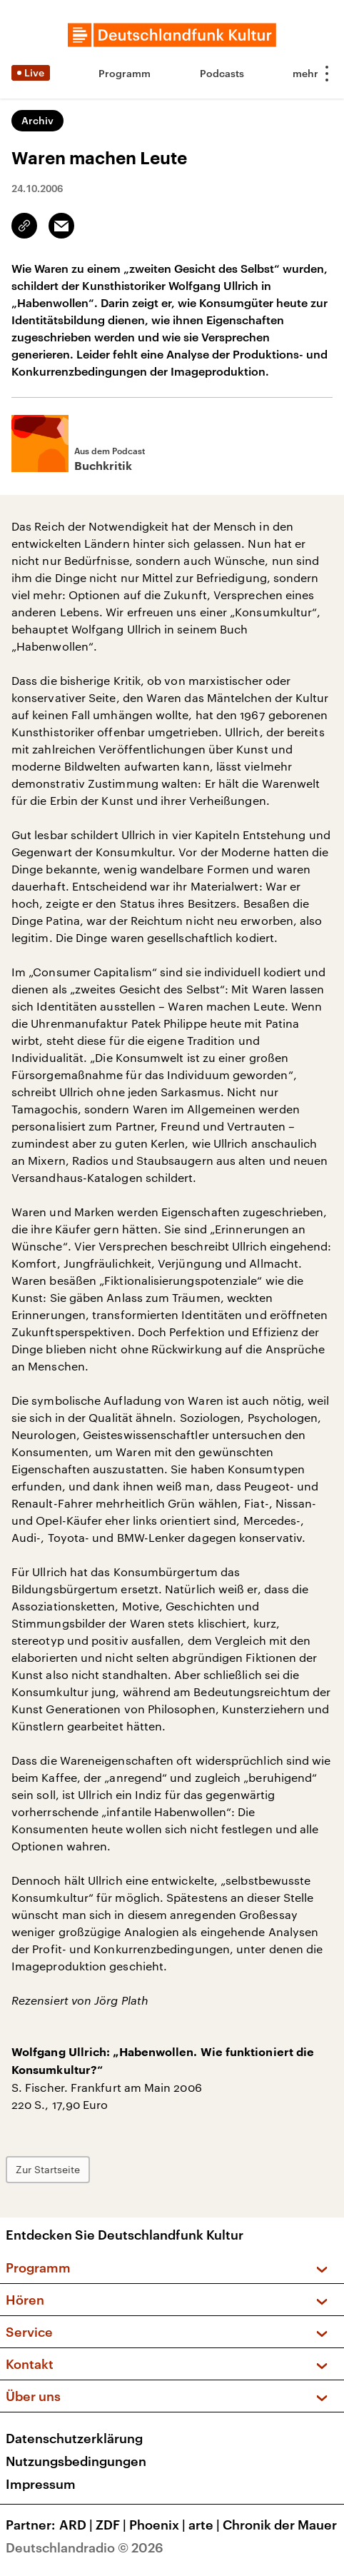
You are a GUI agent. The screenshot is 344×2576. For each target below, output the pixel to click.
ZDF (112, 2524)
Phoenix (158, 2524)
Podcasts (222, 73)
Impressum (41, 2484)
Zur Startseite (48, 2169)
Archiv (37, 120)
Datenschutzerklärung (74, 2438)
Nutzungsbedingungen (76, 2461)
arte (205, 2524)
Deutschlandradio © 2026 (84, 2547)
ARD (77, 2524)
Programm (124, 73)
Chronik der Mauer (280, 2524)
